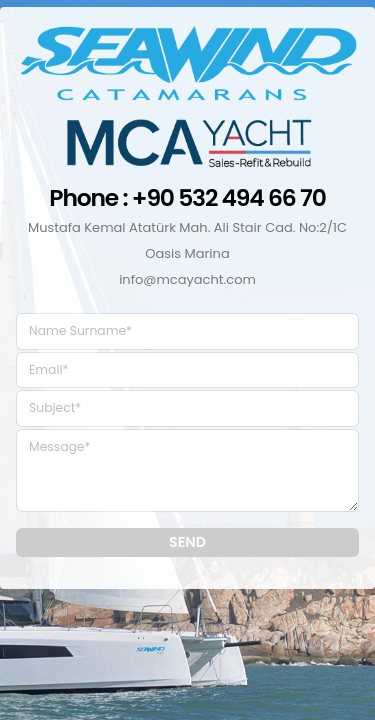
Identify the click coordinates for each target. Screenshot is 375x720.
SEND (187, 542)
